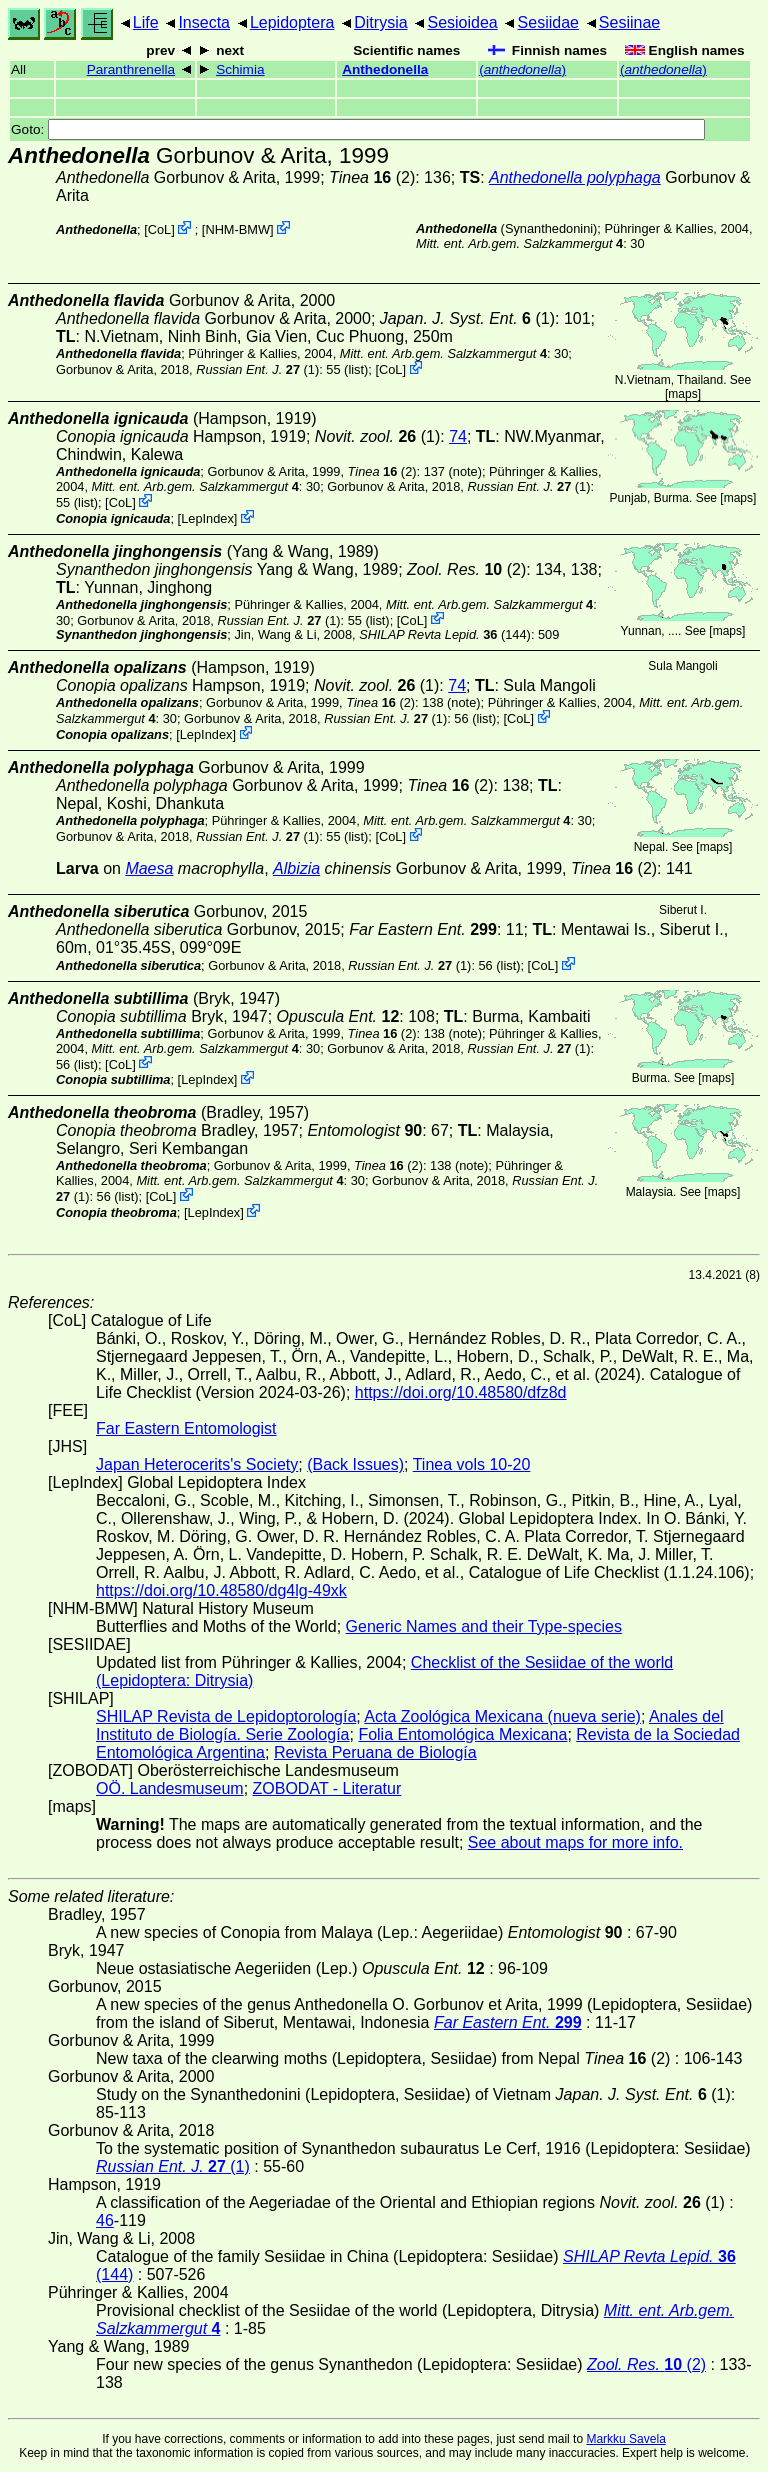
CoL (159, 229)
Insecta (204, 22)
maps (682, 394)
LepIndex (207, 518)
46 (105, 2220)
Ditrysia (380, 22)
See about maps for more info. (575, 1842)
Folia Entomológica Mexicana (462, 1734)
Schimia (240, 69)
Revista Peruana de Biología (375, 1752)
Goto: (358, 129)
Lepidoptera (292, 22)
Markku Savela (625, 2439)
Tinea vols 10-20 (472, 1464)
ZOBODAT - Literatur (327, 1788)
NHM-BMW (237, 229)
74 (458, 436)
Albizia (296, 868)
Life (146, 22)
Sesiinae (629, 22)
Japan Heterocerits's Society (197, 1464)
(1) (467, 318)
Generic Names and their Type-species (484, 1626)
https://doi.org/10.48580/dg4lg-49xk (221, 1590)
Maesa (149, 868)
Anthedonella (385, 69)
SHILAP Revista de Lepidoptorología (226, 1716)
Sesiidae (548, 22)
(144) (445, 634)
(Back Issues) (355, 1464)
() (522, 69)
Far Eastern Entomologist (186, 1428)
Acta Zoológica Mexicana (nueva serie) (502, 1716)
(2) (372, 177)
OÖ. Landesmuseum (170, 1788)
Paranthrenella (131, 69)
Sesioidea (462, 22)
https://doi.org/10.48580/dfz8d (461, 1392)
